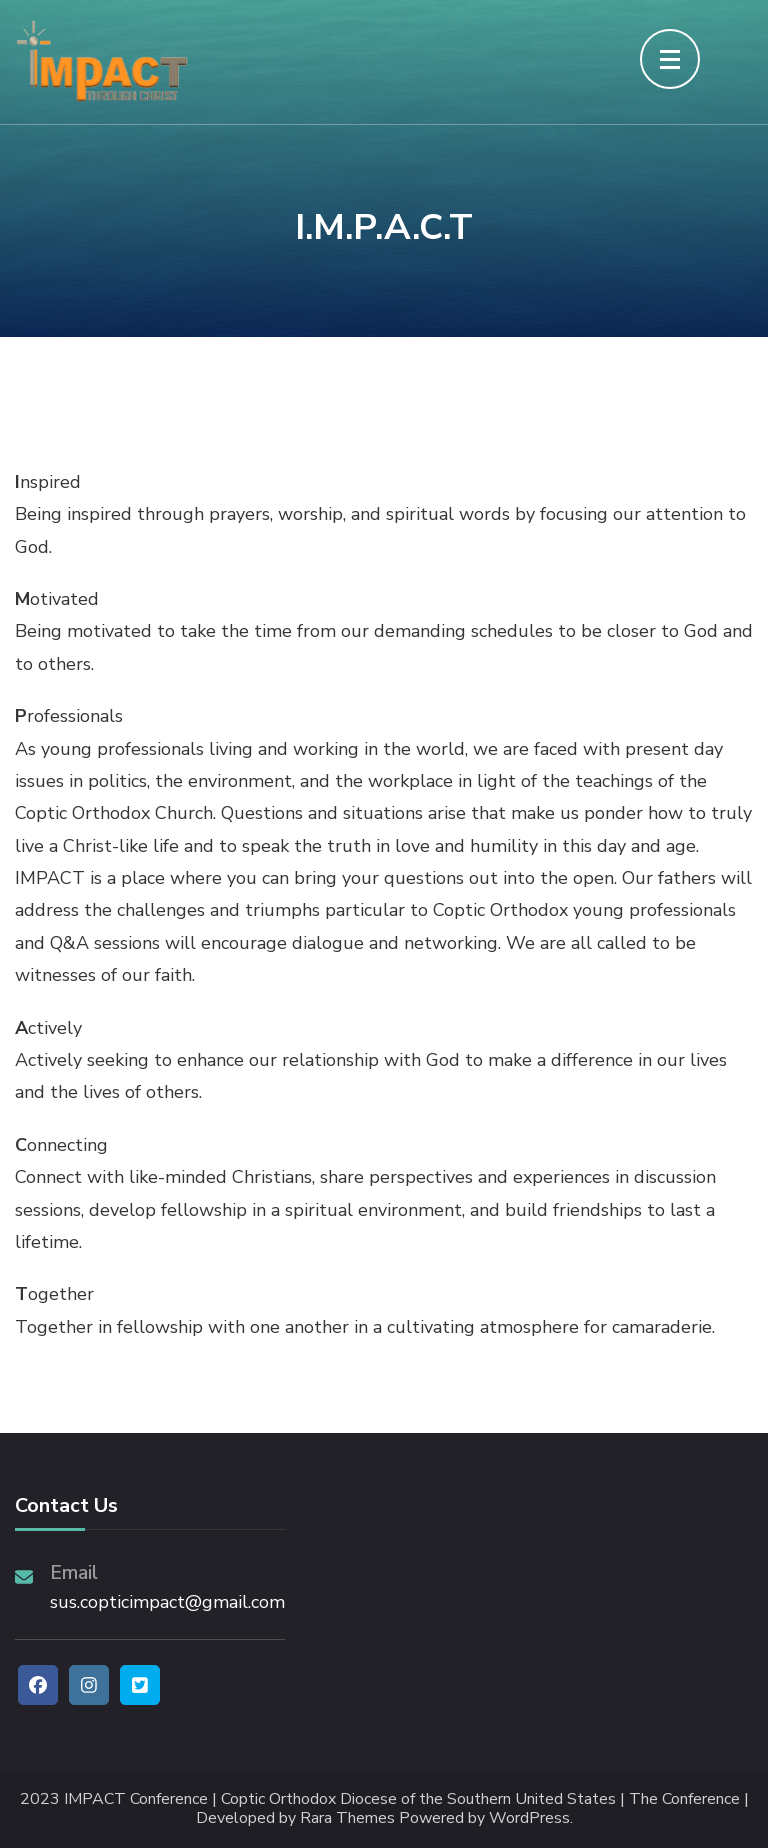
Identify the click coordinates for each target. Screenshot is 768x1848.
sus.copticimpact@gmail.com (167, 1602)
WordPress (529, 1818)
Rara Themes (347, 1818)
